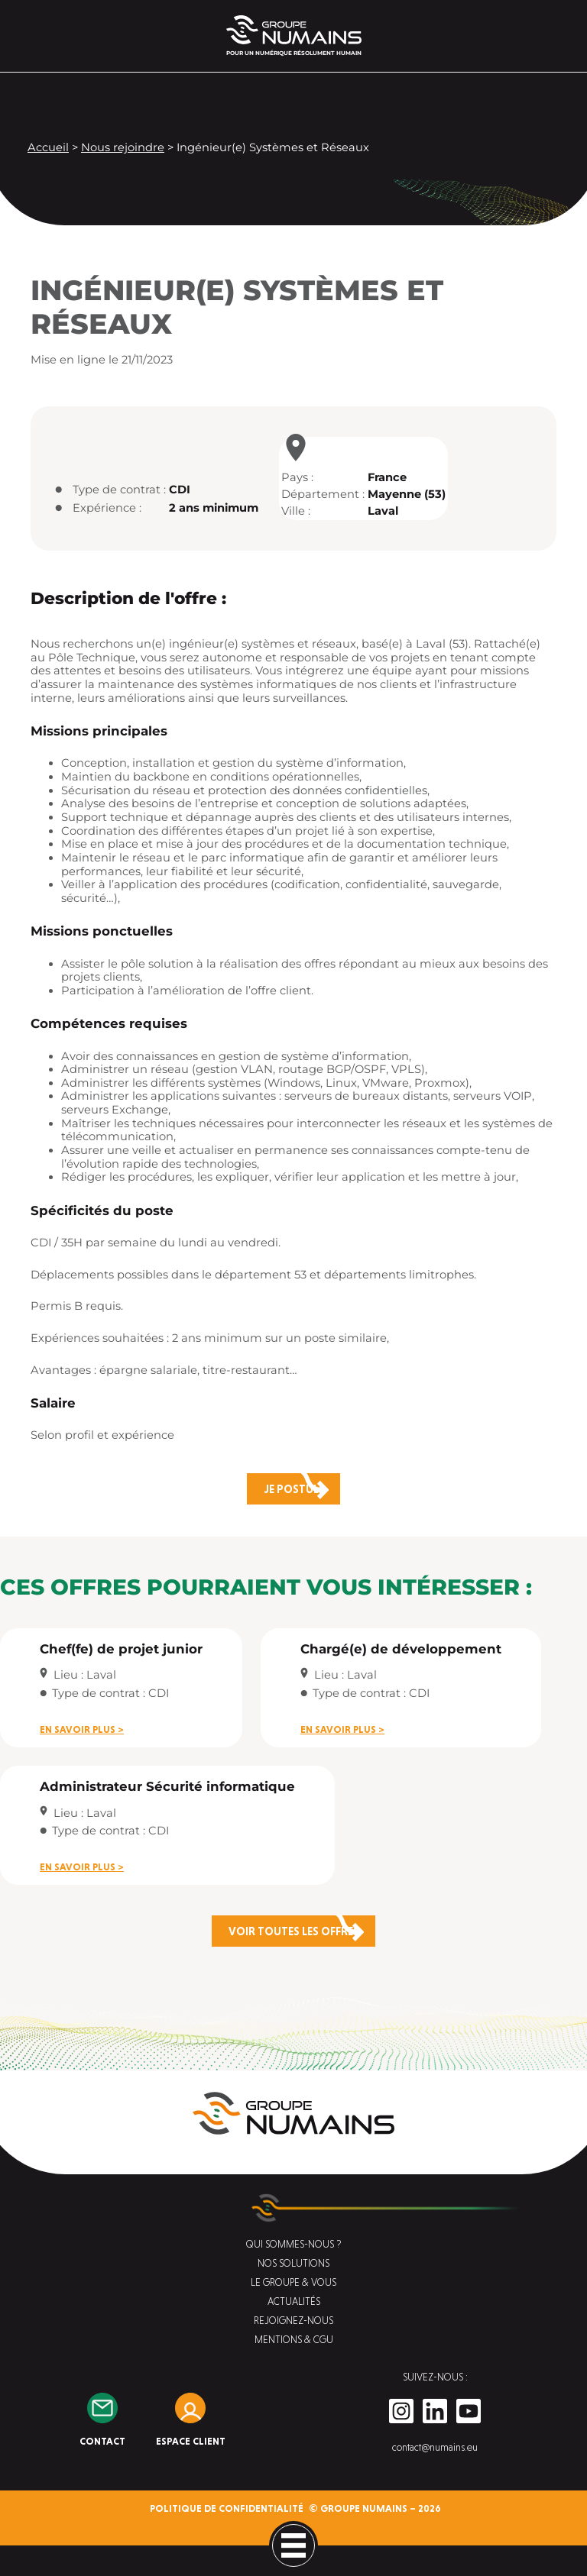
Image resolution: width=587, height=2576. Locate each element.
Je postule (294, 1488)
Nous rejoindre (122, 147)
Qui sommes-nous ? (293, 2244)
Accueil (48, 147)
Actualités (294, 2301)
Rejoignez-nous (293, 2320)
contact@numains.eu (435, 2447)
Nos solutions (293, 2263)
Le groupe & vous (293, 2282)
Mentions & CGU (294, 2339)
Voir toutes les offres (294, 1931)
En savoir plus (77, 1729)
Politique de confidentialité (226, 2508)
